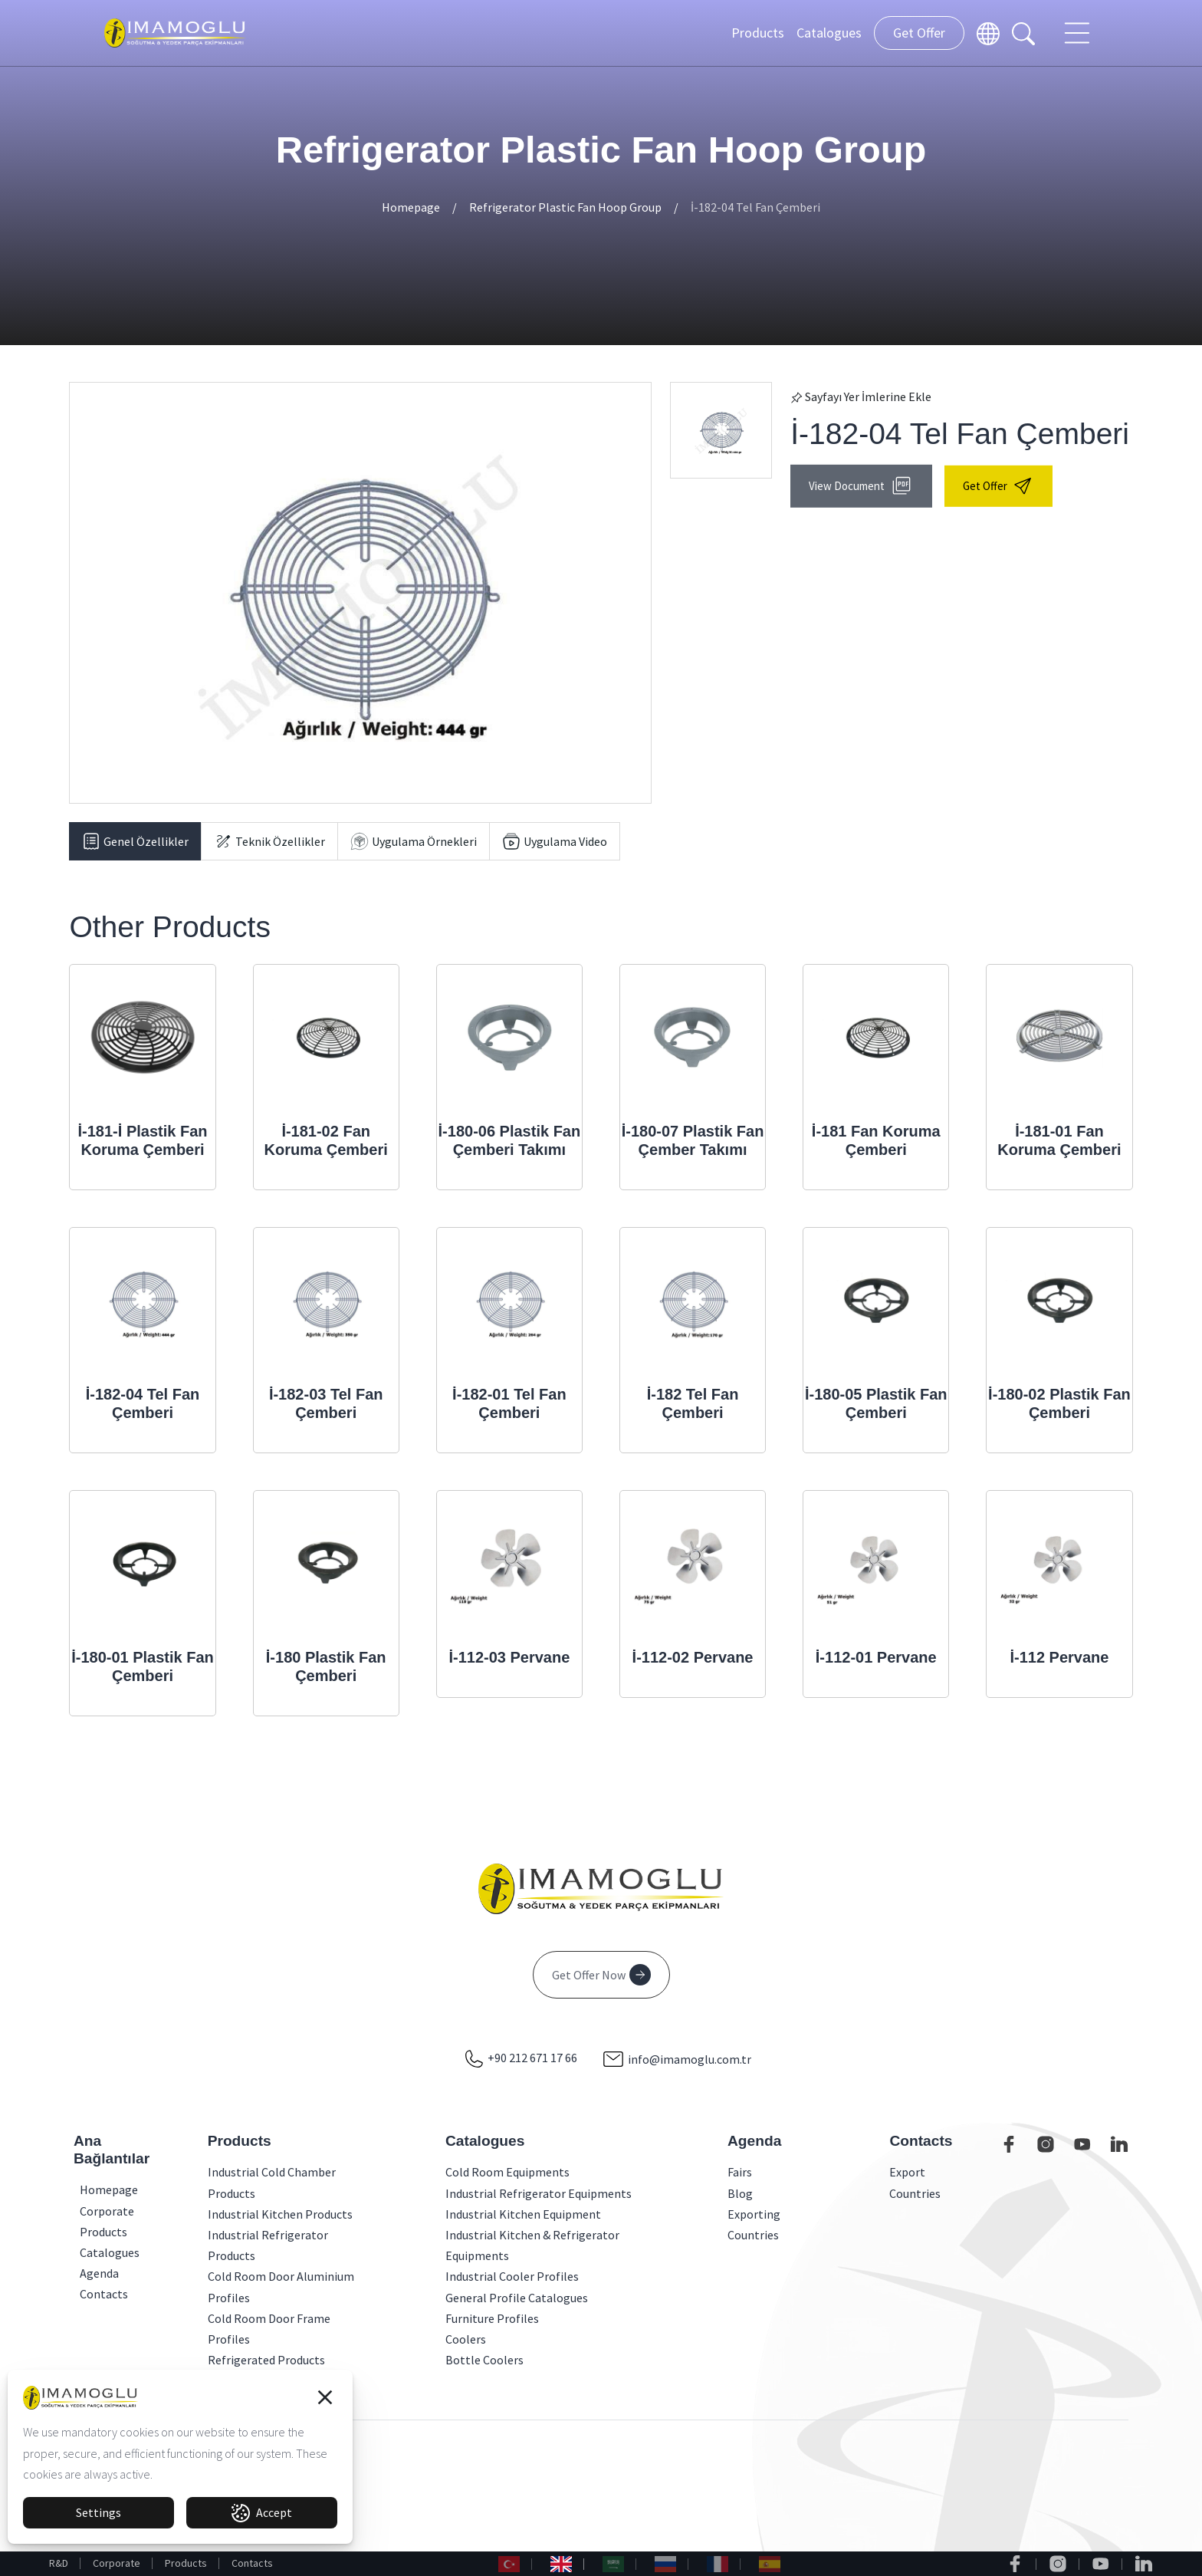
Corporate (116, 2563)
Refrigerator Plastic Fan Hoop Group (565, 207)
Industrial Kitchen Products (280, 2214)
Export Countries (915, 2182)
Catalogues (829, 32)
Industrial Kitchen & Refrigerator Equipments (532, 2245)
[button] (325, 2397)
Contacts (252, 2563)
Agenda (84, 2273)
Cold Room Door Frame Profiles (269, 2329)
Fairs (739, 2172)
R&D (58, 2563)
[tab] (135, 841)
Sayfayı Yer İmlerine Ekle (860, 396)
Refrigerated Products (266, 2359)
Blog (740, 2193)
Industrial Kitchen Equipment (523, 2214)
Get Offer (919, 32)
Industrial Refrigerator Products (268, 2245)
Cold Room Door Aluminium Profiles (281, 2286)
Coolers (465, 2339)
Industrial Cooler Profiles (512, 2276)
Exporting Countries (753, 2224)
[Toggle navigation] (1078, 33)
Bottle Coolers (484, 2359)
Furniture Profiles (492, 2318)
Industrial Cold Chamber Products (272, 2182)
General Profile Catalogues (516, 2297)
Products (757, 32)
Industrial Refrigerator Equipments (538, 2193)
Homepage (411, 207)
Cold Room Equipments (507, 2172)
